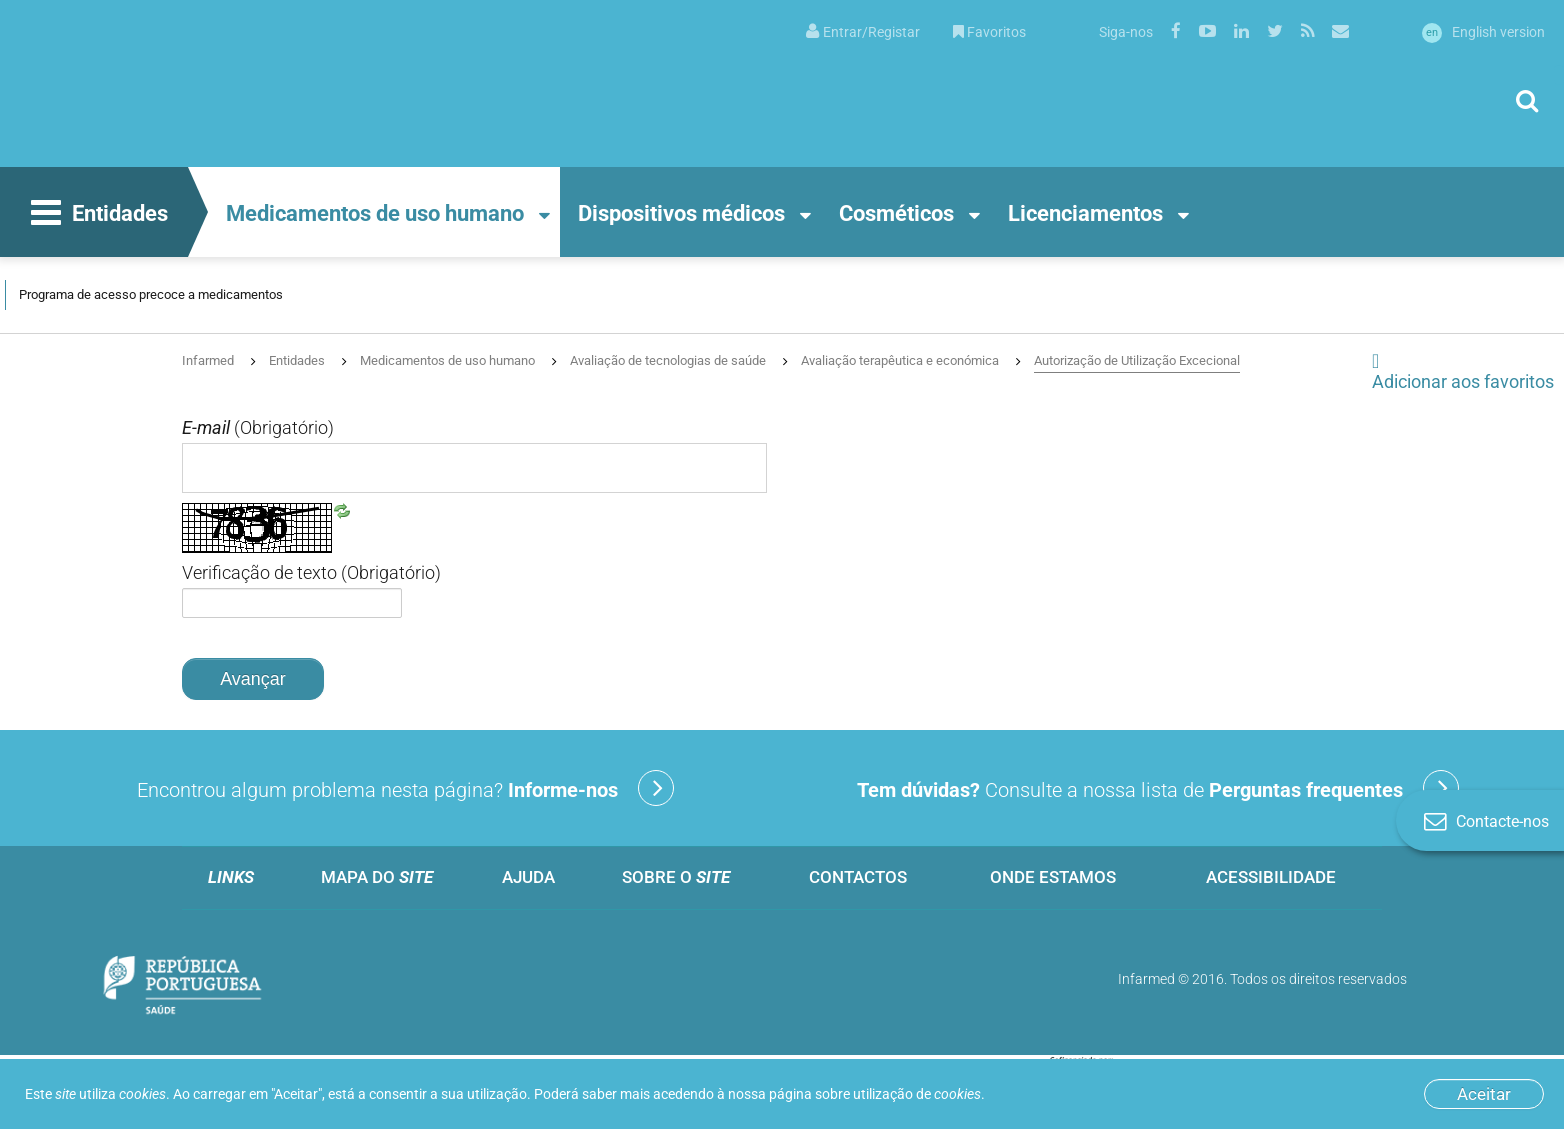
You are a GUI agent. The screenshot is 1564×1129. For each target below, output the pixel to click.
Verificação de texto (311, 573)
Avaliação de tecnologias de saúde (668, 360)
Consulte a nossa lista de (1158, 788)
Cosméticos (896, 213)
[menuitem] (863, 30)
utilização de (917, 1094)
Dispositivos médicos (681, 213)
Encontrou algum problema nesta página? (405, 788)
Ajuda (528, 877)
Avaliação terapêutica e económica (900, 360)
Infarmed (208, 360)
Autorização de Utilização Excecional (1137, 360)
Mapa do (377, 877)
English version (1483, 32)
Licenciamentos (1085, 213)
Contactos (858, 877)
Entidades (97, 215)
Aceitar (1484, 1094)
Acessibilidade (1271, 877)
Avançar (253, 679)
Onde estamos (1053, 877)
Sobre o (676, 877)
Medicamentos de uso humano (375, 213)
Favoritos (989, 32)
